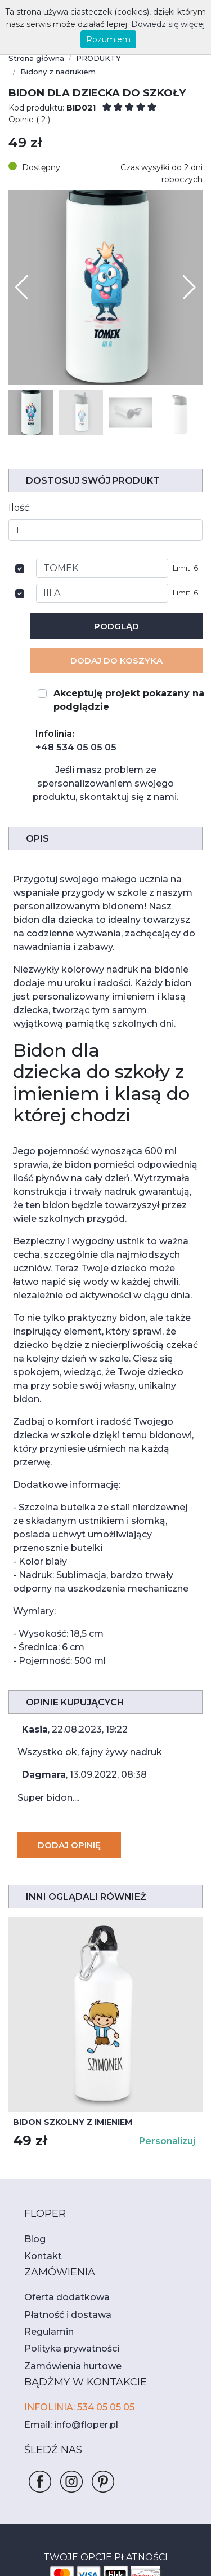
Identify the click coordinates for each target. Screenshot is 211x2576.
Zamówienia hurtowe (65, 2251)
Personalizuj (168, 2026)
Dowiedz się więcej (153, 24)
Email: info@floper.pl (65, 2309)
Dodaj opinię (68, 1730)
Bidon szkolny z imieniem (68, 2007)
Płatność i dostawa (61, 2199)
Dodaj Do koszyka (117, 635)
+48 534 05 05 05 (70, 722)
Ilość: (18, 482)
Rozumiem (108, 39)
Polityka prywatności (65, 2234)
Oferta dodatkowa (59, 2183)
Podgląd (117, 601)
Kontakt (39, 2141)
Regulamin (45, 2217)
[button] (189, 262)
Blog (33, 2124)
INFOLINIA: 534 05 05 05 (75, 2292)
